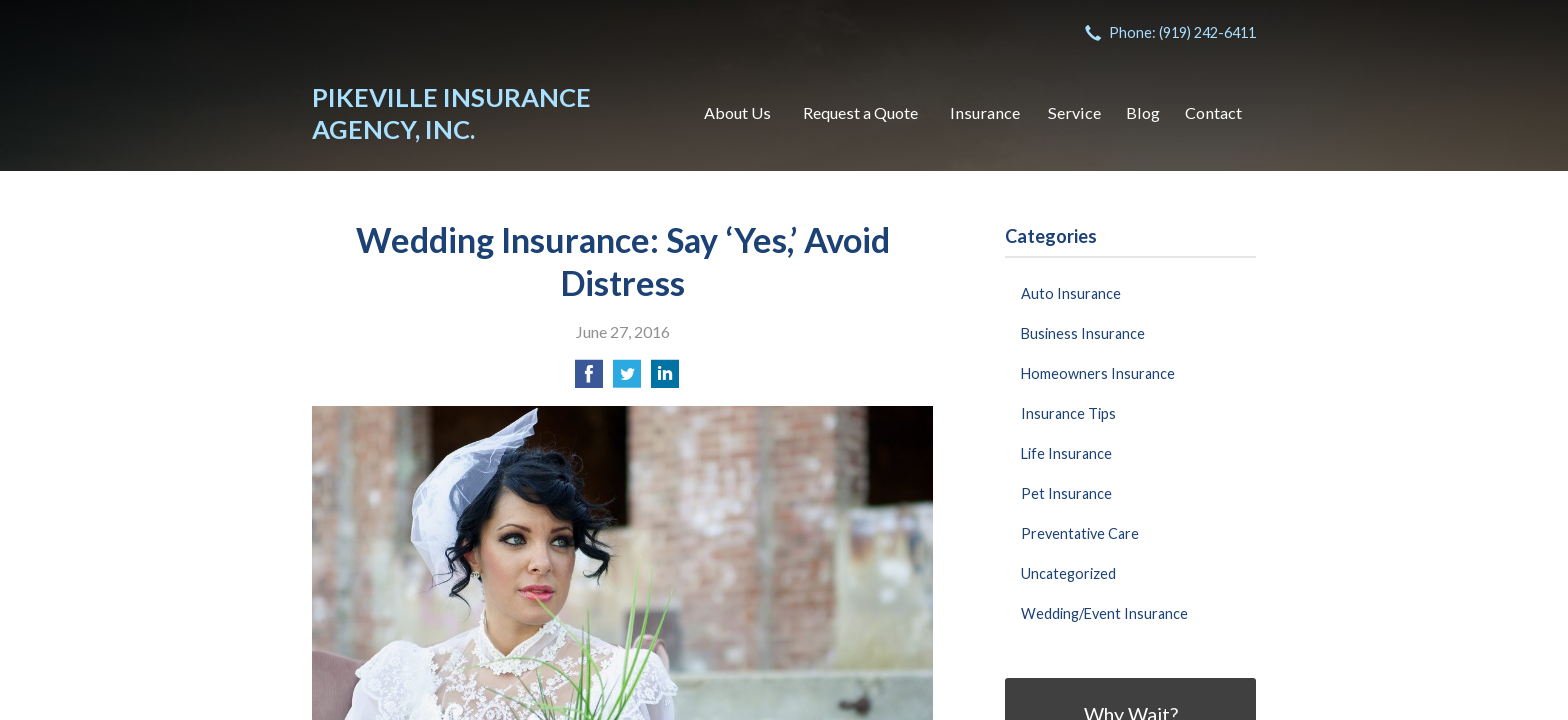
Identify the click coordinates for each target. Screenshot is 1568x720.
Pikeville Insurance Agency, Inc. (451, 113)
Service (1074, 112)
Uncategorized (1068, 573)
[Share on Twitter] (627, 379)
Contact (1213, 112)
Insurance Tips (1068, 413)
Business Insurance (1083, 333)
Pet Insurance (1066, 493)
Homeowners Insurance (1098, 373)
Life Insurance (1066, 453)
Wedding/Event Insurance (1104, 613)
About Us (737, 112)
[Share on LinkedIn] (665, 379)
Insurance (985, 112)
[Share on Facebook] (589, 379)
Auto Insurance (1071, 293)
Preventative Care (1080, 533)
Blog (1143, 112)
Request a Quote (860, 112)
